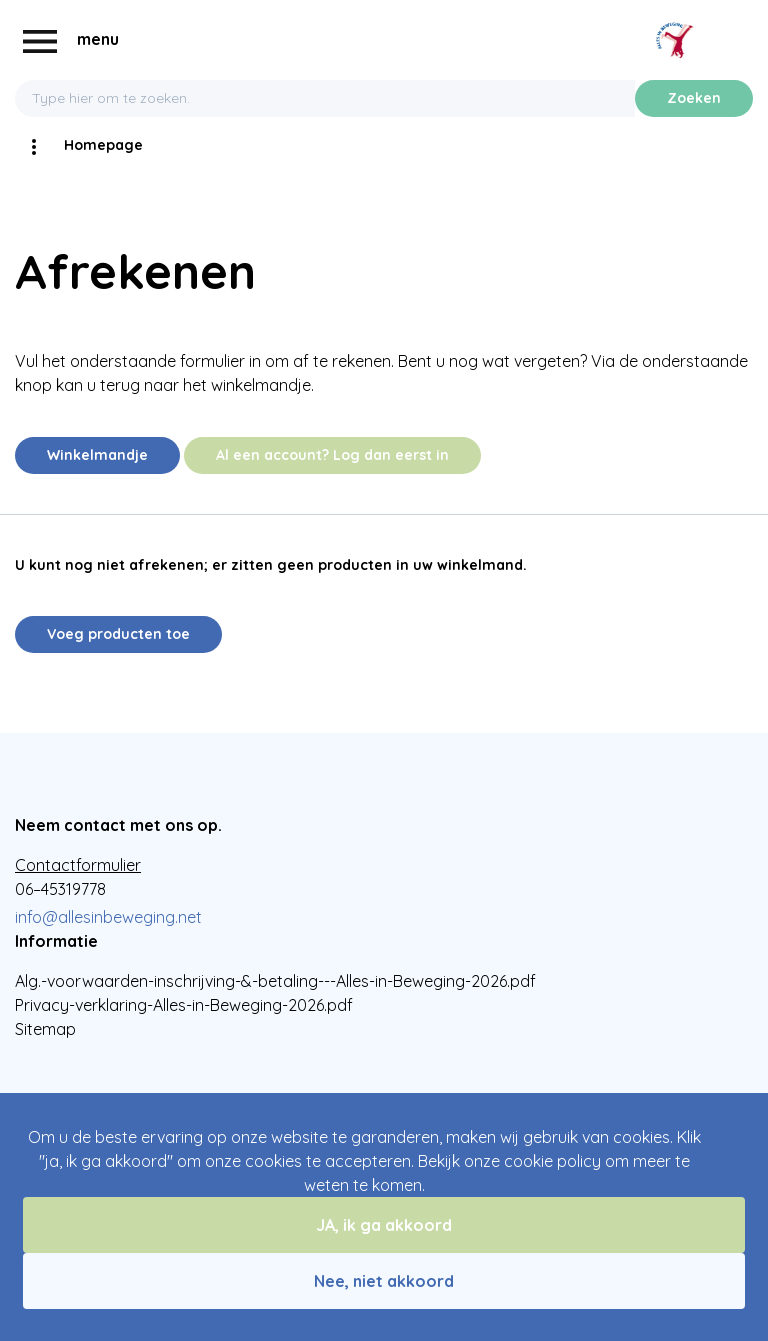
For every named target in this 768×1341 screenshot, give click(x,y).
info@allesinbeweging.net (108, 917)
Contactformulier (78, 865)
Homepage (103, 145)
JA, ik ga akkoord (384, 1225)
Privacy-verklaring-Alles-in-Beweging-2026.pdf (184, 1005)
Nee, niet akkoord (384, 1281)
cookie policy (552, 1161)
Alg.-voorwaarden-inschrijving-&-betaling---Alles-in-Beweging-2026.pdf (275, 981)
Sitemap (45, 1029)
